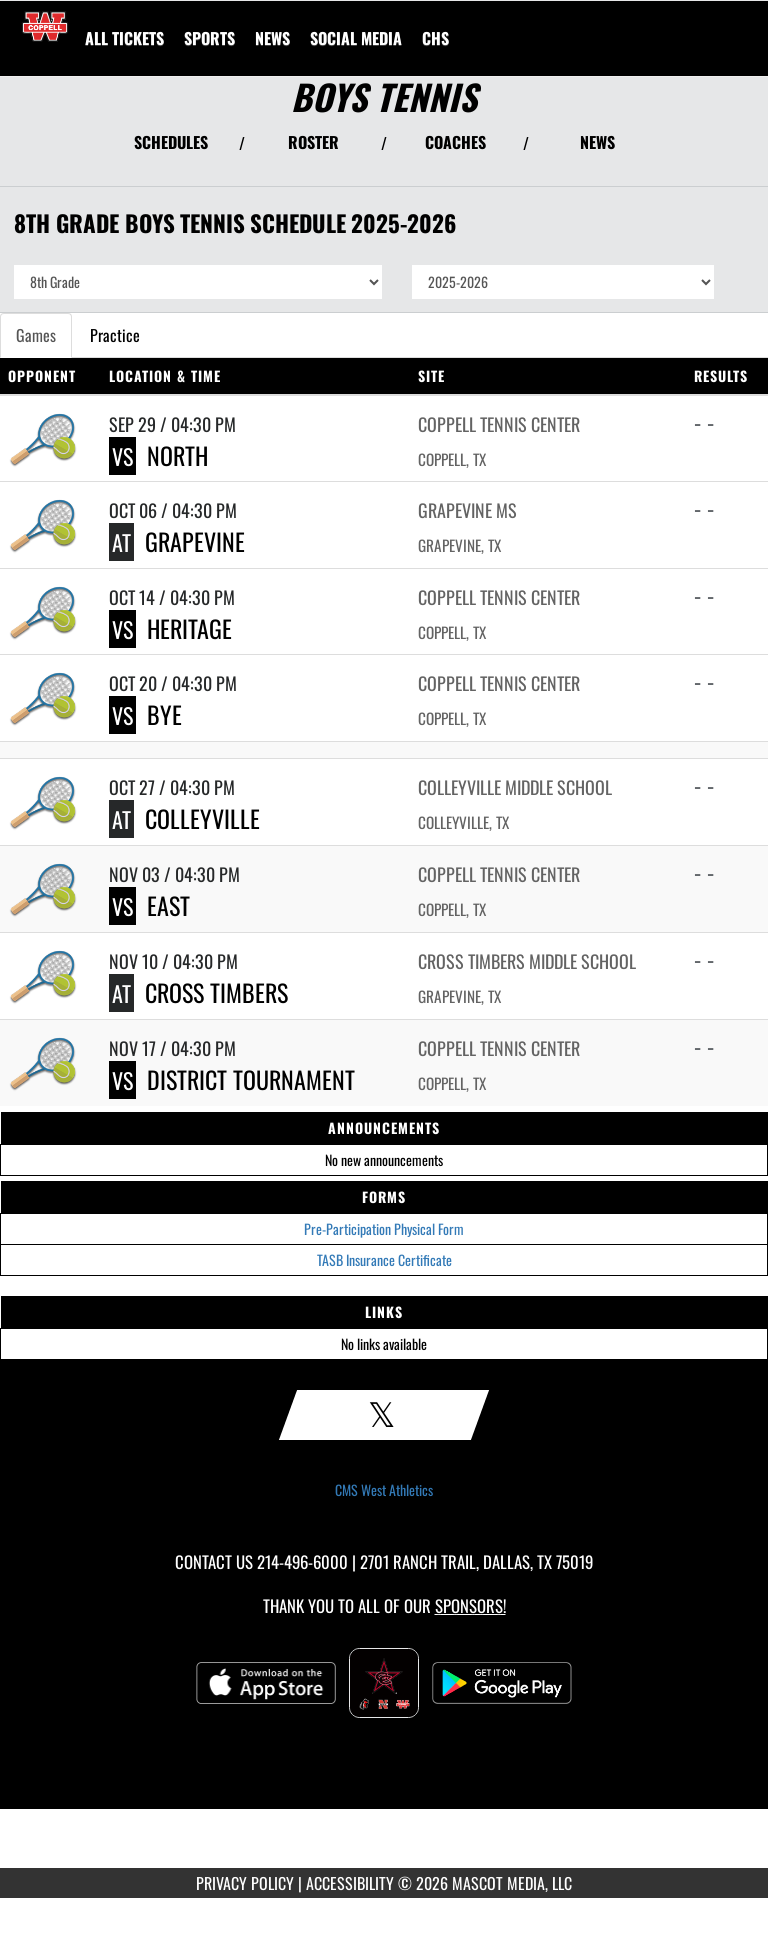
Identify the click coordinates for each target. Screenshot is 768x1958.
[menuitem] (124, 38)
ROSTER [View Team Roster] (313, 142)
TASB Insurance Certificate (384, 1259)
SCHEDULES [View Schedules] (171, 142)
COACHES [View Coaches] (455, 142)
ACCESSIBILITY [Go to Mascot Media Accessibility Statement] (350, 1883)
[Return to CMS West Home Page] (45, 26)
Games (36, 335)
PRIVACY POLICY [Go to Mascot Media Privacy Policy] (245, 1883)
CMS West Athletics (384, 1490)
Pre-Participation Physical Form (384, 1228)
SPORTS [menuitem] (209, 38)
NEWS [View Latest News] (597, 142)
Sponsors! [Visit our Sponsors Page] (470, 1605)
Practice (115, 335)
